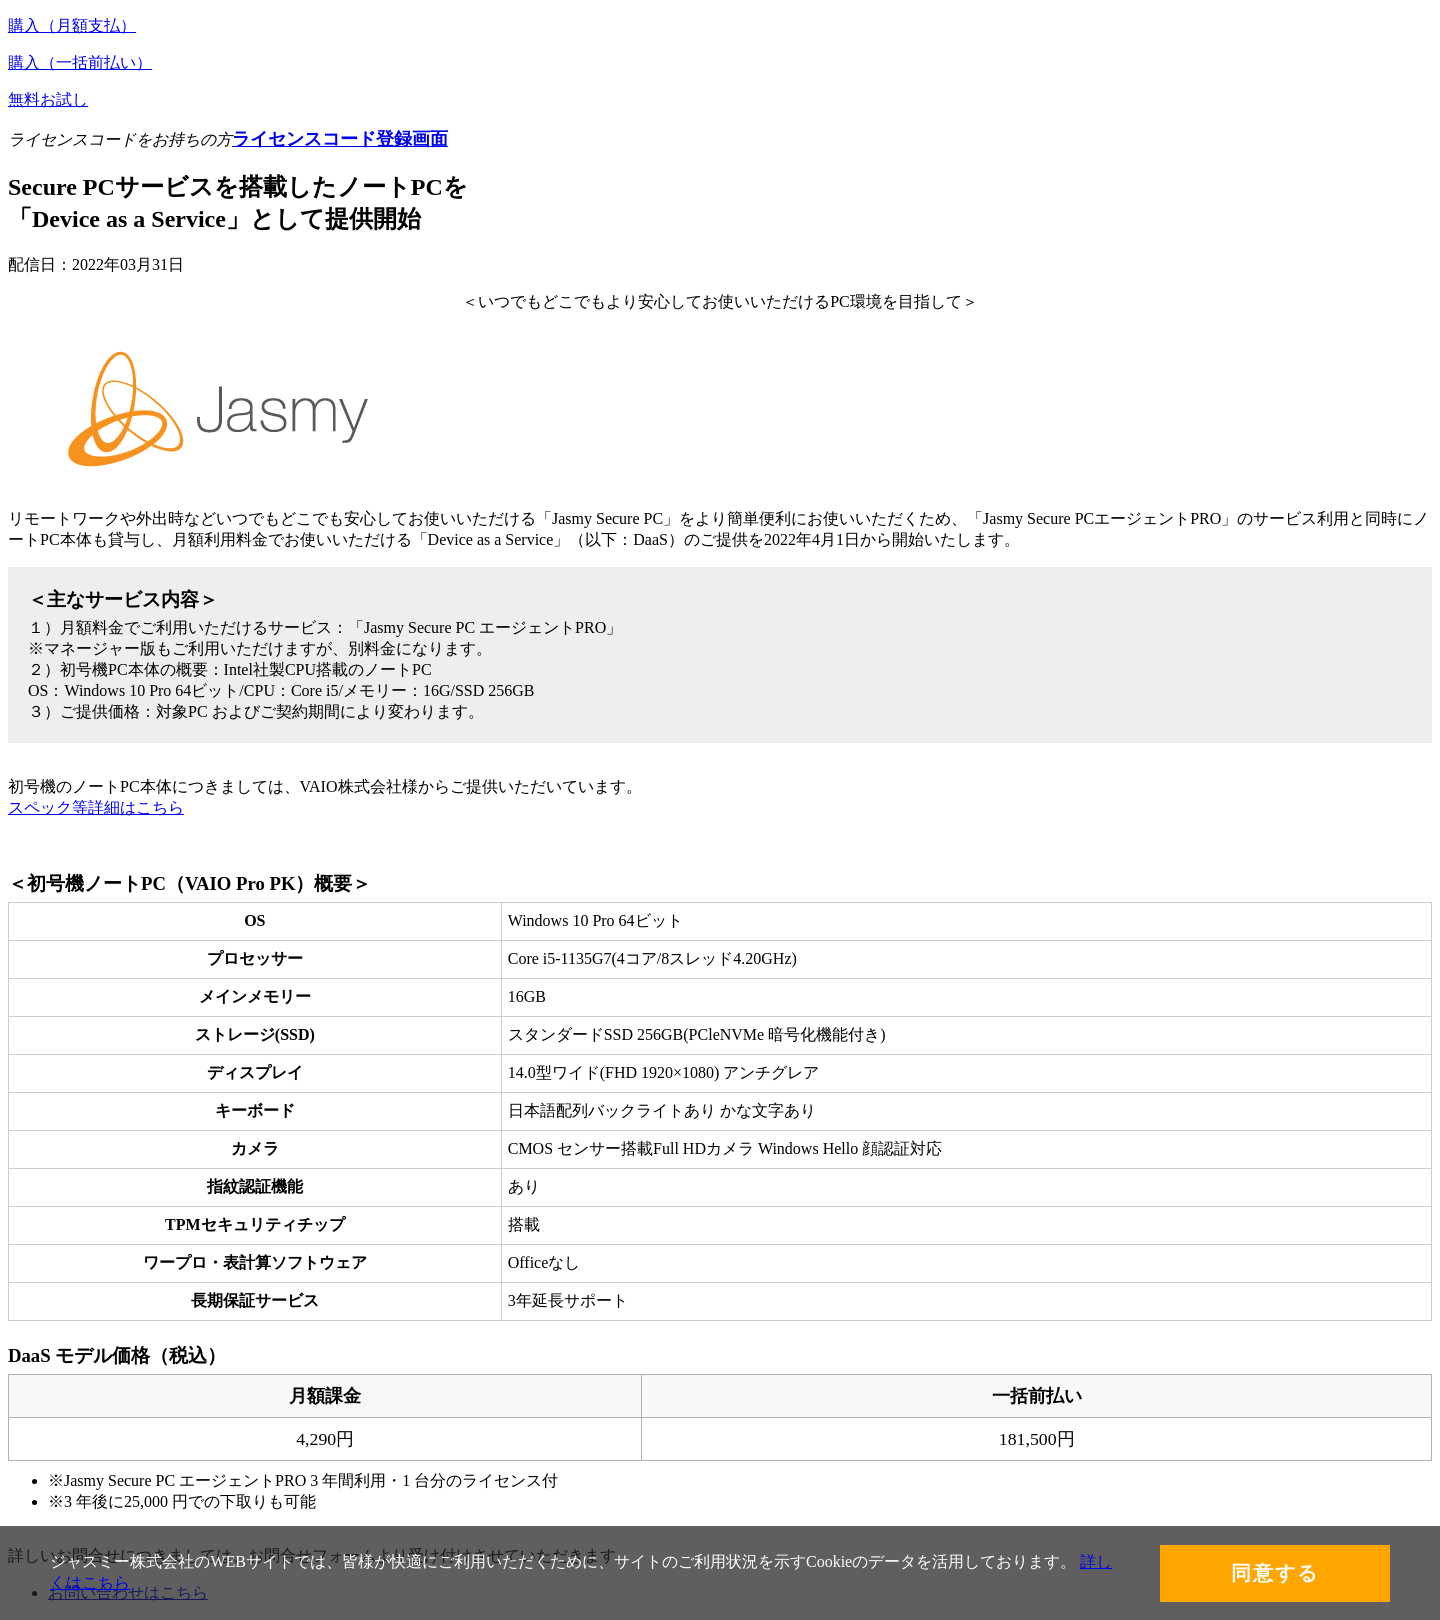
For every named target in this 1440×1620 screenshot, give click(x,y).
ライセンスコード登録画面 (340, 139)
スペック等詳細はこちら (96, 807)
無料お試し (48, 99)
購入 (72, 25)
